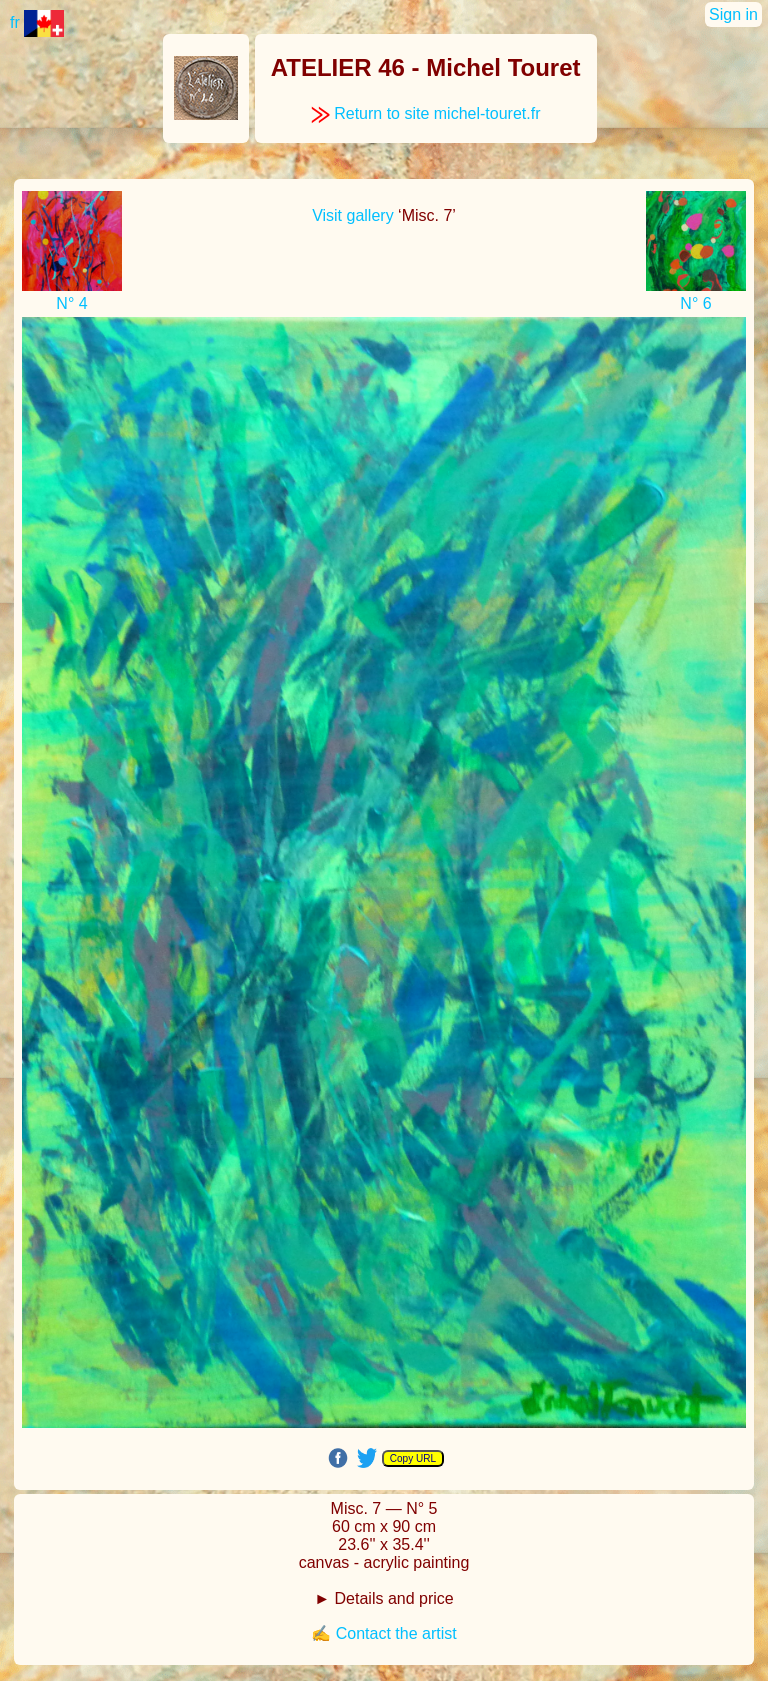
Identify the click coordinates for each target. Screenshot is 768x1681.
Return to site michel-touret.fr (426, 113)
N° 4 (71, 303)
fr (37, 22)
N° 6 (695, 303)
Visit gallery (353, 215)
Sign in (733, 14)
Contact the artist (396, 1633)
